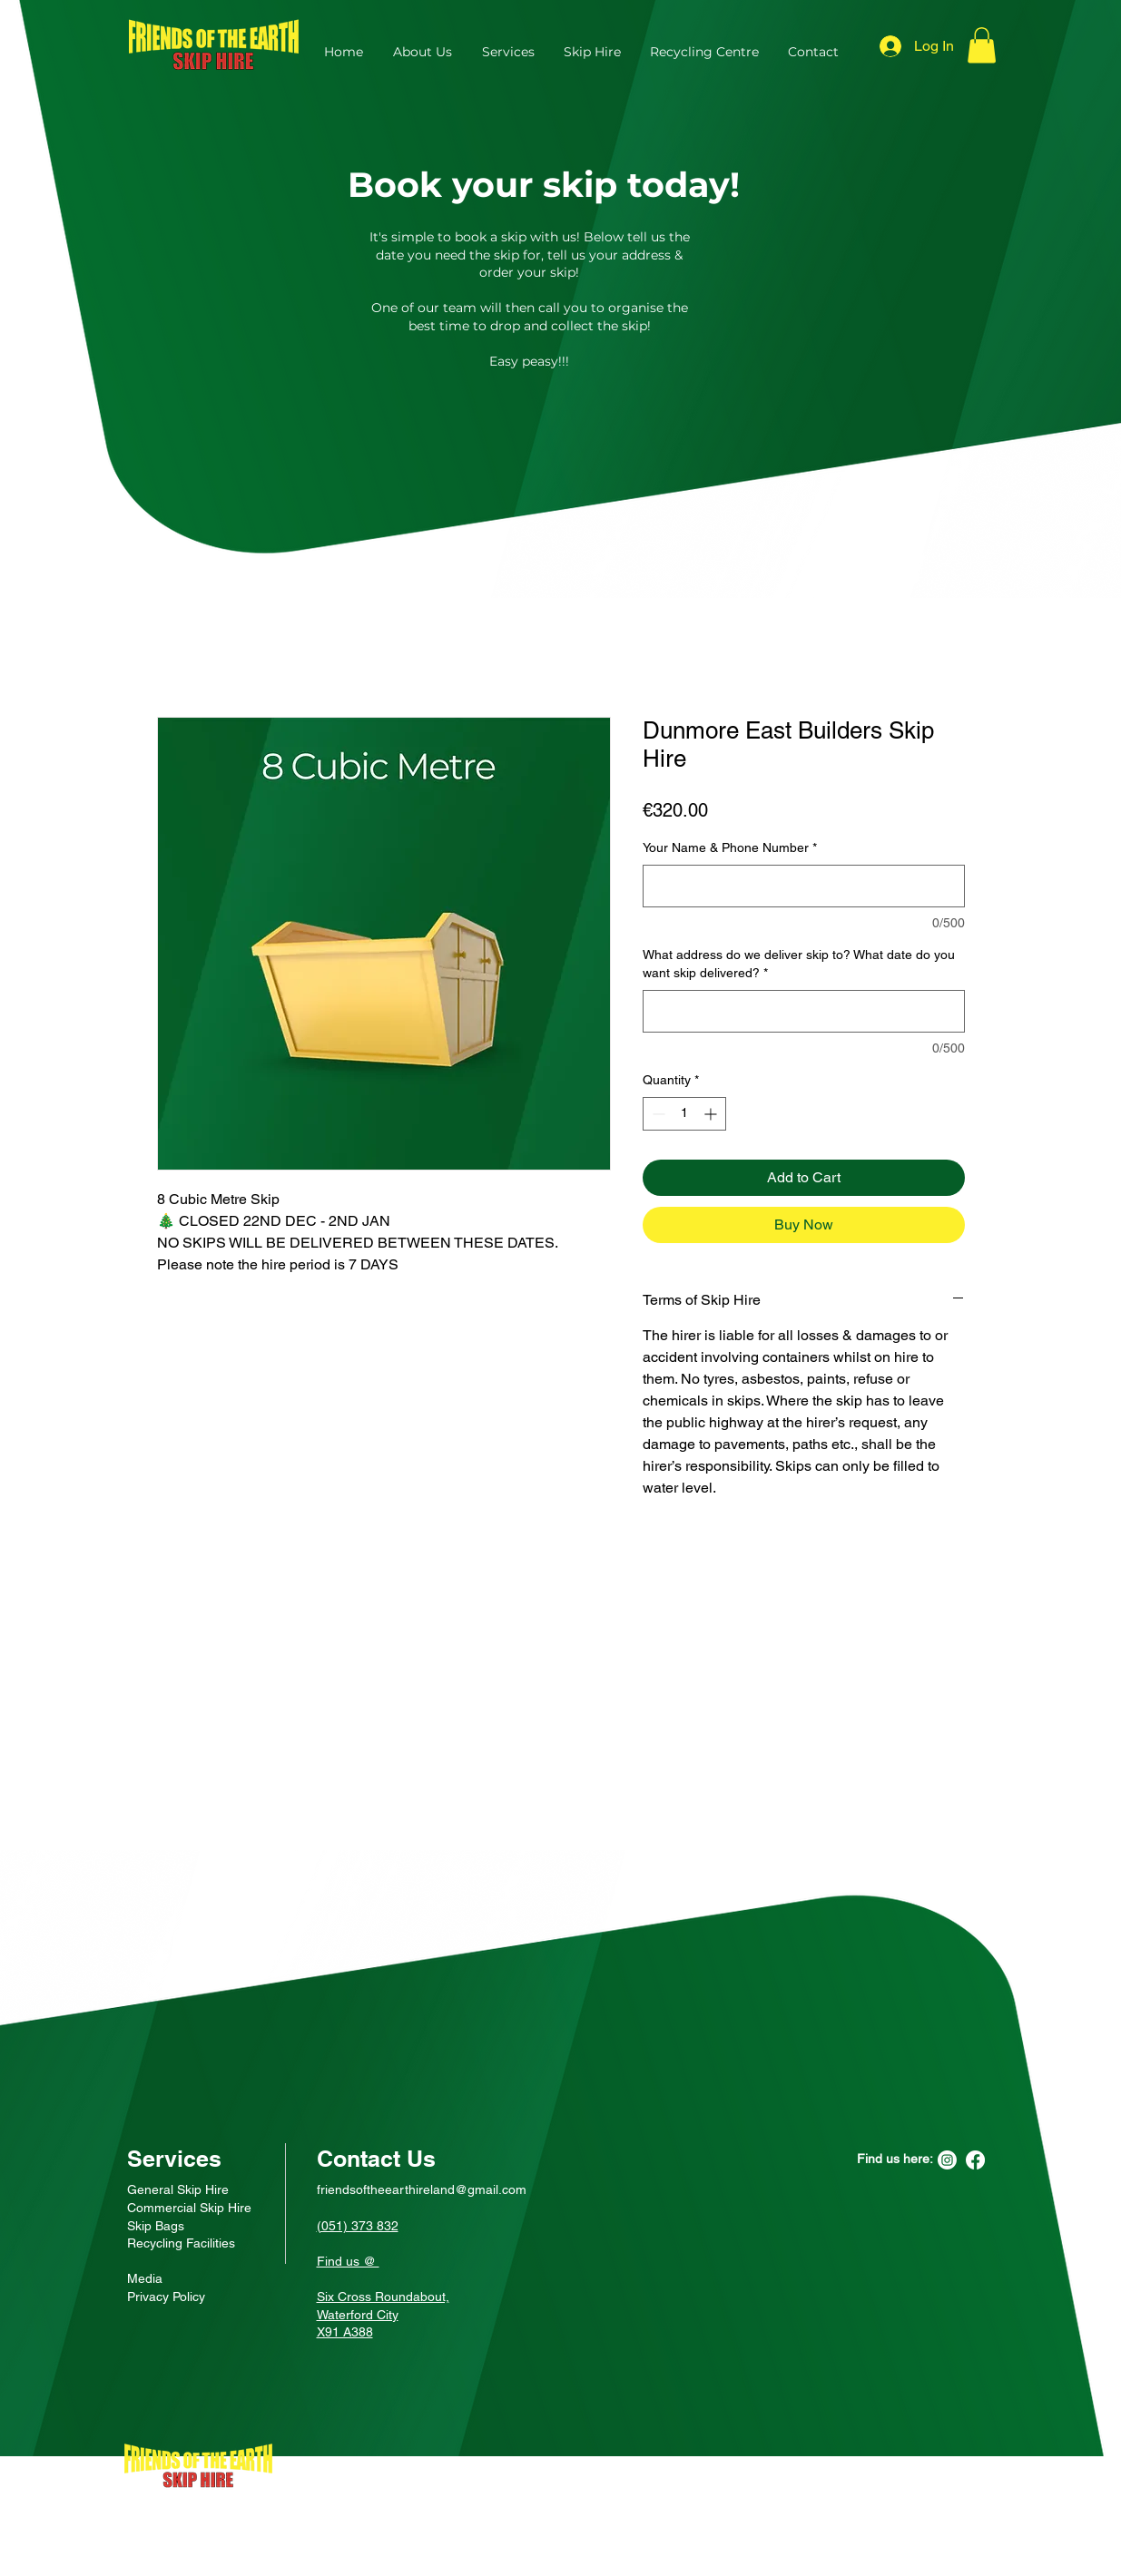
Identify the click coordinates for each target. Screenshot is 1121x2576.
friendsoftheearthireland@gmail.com (421, 2189)
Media (144, 2278)
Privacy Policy (166, 2296)
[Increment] (712, 1114)
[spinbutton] (684, 1114)
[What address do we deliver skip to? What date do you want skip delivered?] (804, 1011)
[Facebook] (975, 2160)
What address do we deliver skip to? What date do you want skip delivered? (799, 963)
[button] (982, 45)
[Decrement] (656, 1114)
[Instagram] (947, 2160)
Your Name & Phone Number (730, 847)
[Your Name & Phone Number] (804, 886)
